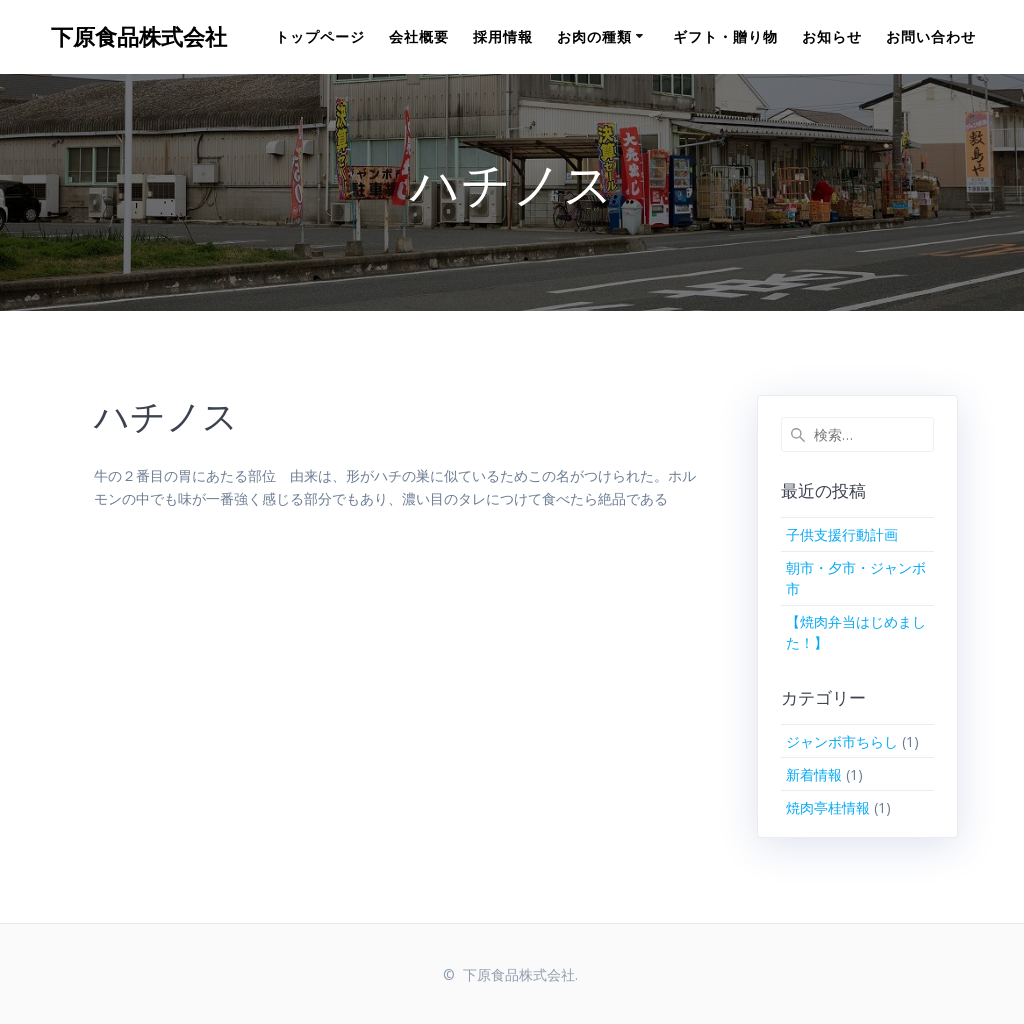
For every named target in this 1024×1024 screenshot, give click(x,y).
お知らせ (832, 36)
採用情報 (503, 36)
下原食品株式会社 (139, 37)
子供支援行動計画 (842, 534)
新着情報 (814, 774)
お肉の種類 (594, 36)
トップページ (320, 36)
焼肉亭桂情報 (828, 807)
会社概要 (419, 36)
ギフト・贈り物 (725, 36)
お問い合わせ (931, 36)
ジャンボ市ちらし (842, 741)
